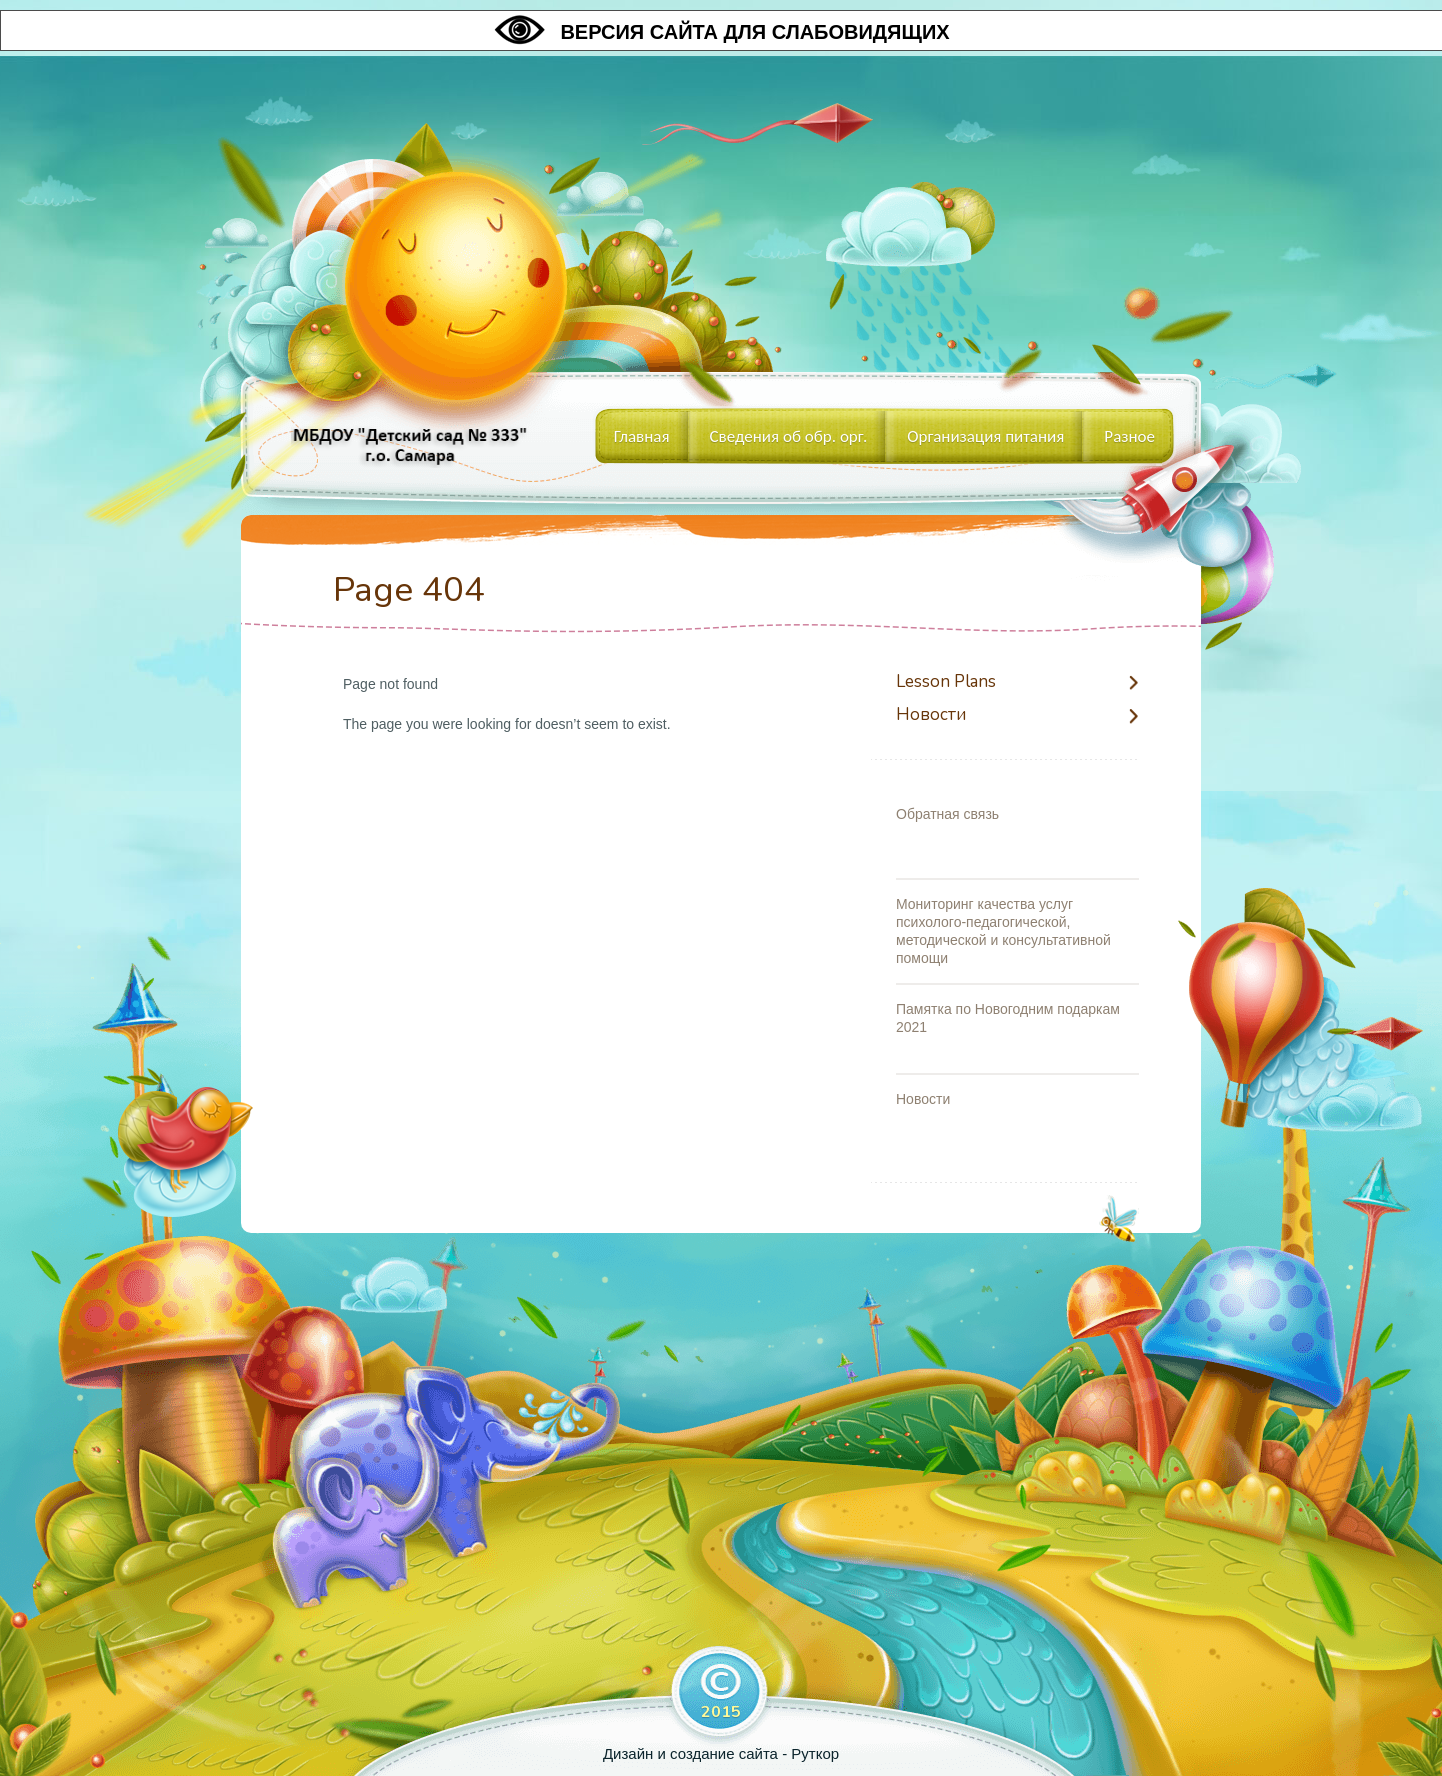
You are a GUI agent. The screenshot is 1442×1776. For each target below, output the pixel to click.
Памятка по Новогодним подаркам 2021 (1008, 1018)
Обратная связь (947, 814)
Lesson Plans (946, 682)
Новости (931, 715)
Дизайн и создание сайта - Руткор (721, 1753)
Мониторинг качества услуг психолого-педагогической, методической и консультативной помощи (1003, 931)
